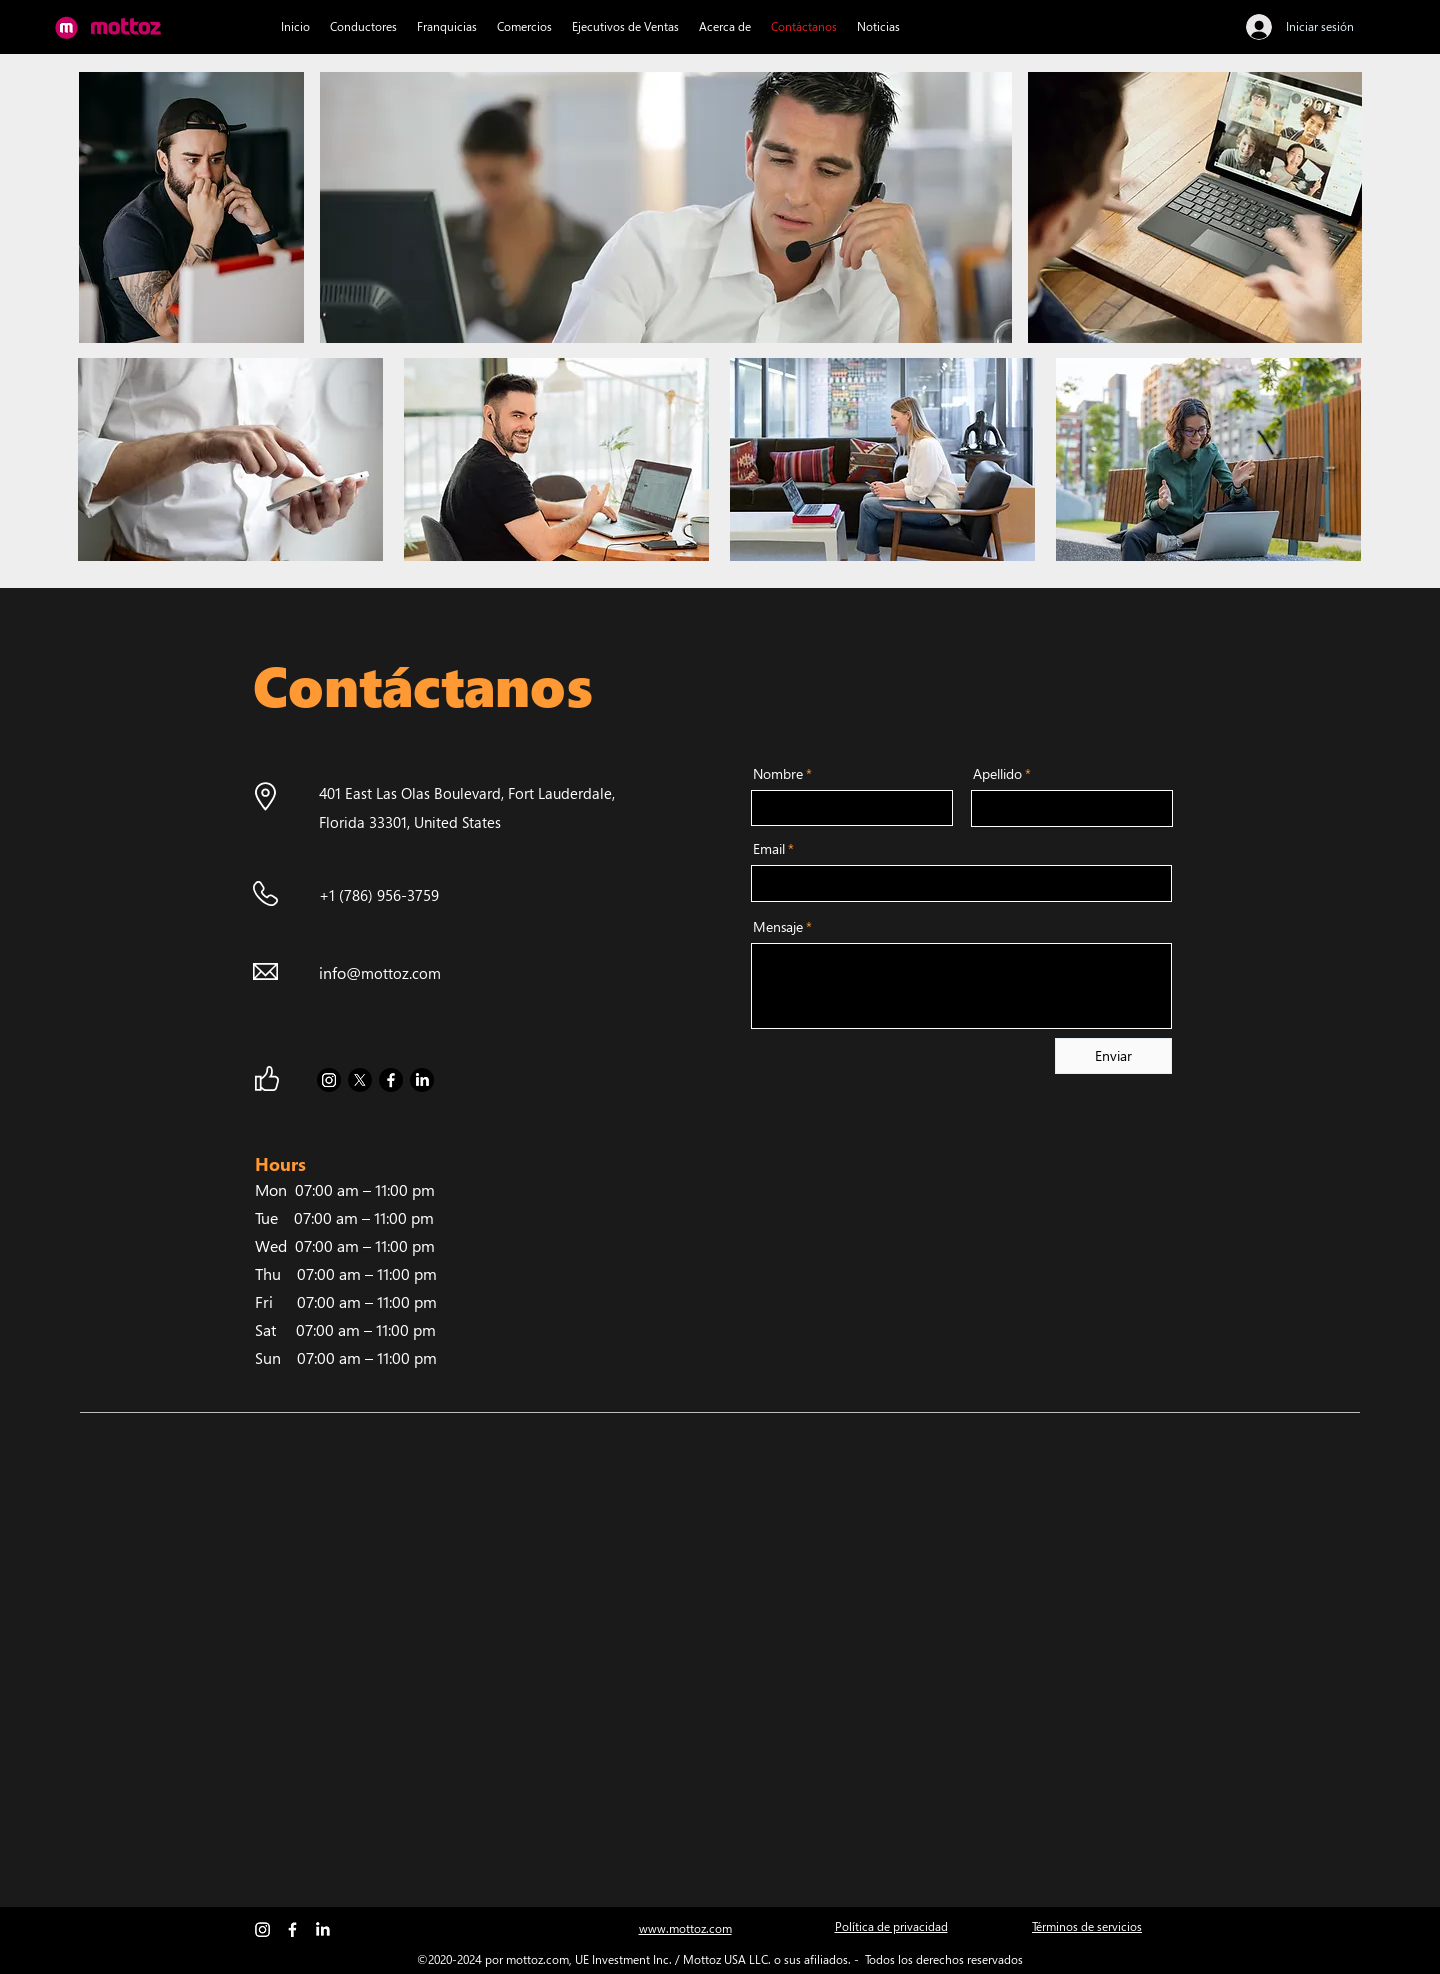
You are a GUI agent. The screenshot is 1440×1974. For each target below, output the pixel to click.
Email (769, 849)
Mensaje (778, 927)
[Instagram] (329, 1080)
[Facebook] (391, 1080)
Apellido (997, 774)
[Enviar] (1113, 1056)
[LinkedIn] (422, 1080)
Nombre (778, 774)
